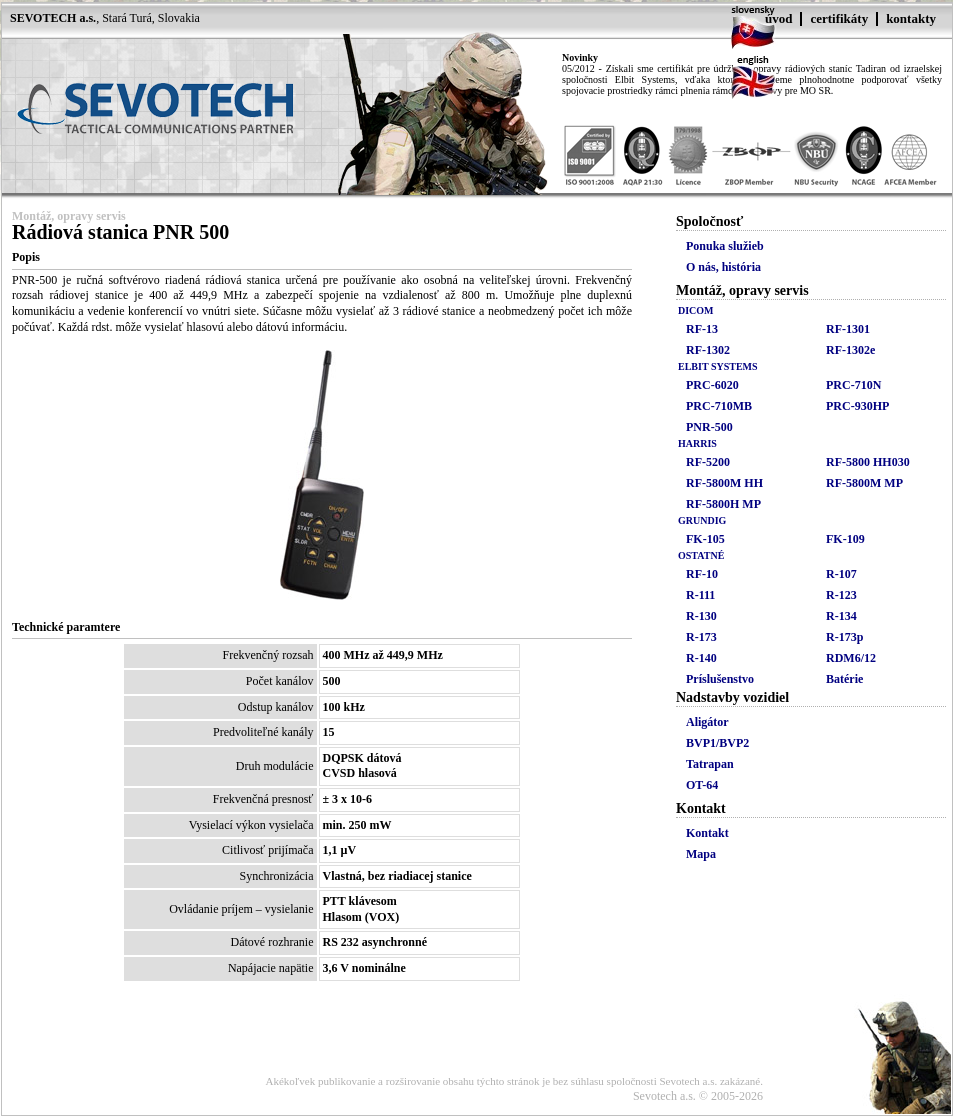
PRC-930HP (857, 406)
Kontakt (707, 833)
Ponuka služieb (725, 246)
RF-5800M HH (724, 483)
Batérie (844, 679)
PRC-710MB (719, 406)
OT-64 (702, 785)
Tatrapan (710, 764)
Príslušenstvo (720, 679)
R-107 (841, 574)
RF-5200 (708, 462)
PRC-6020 (712, 385)
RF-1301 (848, 329)
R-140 (701, 658)
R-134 (841, 616)
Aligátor (707, 722)
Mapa (701, 854)
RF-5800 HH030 (868, 462)
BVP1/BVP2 (717, 743)
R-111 (700, 595)
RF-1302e (850, 350)
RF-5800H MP (723, 504)
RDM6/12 (851, 658)
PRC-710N (853, 385)
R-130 (701, 616)
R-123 (841, 595)
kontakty (911, 18)
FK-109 (845, 539)
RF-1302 (708, 350)
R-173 (701, 637)
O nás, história (723, 267)
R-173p (844, 637)
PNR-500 (709, 427)
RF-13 (702, 329)
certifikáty (839, 18)
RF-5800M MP (864, 483)
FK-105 (705, 539)
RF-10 (702, 574)
